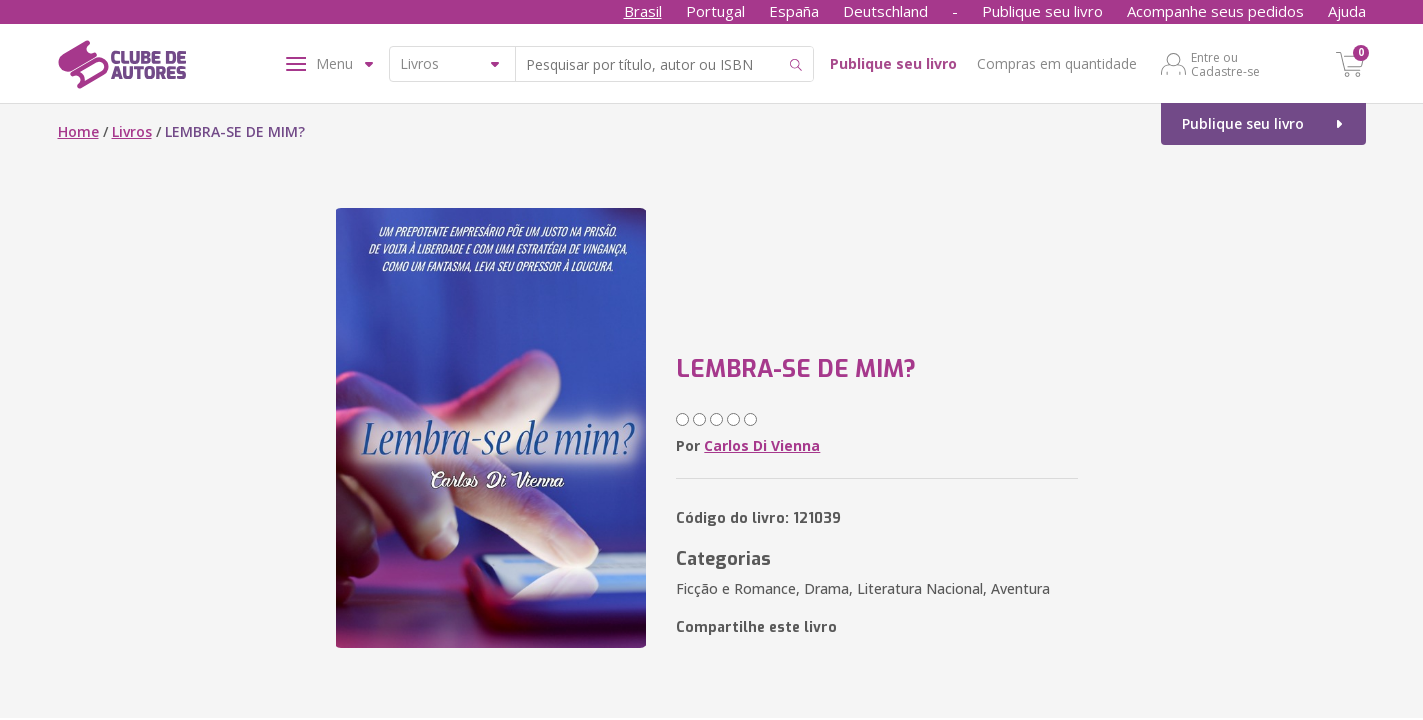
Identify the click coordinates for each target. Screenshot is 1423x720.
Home (78, 131)
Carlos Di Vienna (762, 445)
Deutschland (885, 11)
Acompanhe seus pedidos (1215, 11)
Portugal (715, 11)
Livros (132, 131)
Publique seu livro (1042, 11)
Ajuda (1347, 11)
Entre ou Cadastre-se (1225, 64)
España (794, 11)
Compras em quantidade (1057, 63)
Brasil (643, 11)
